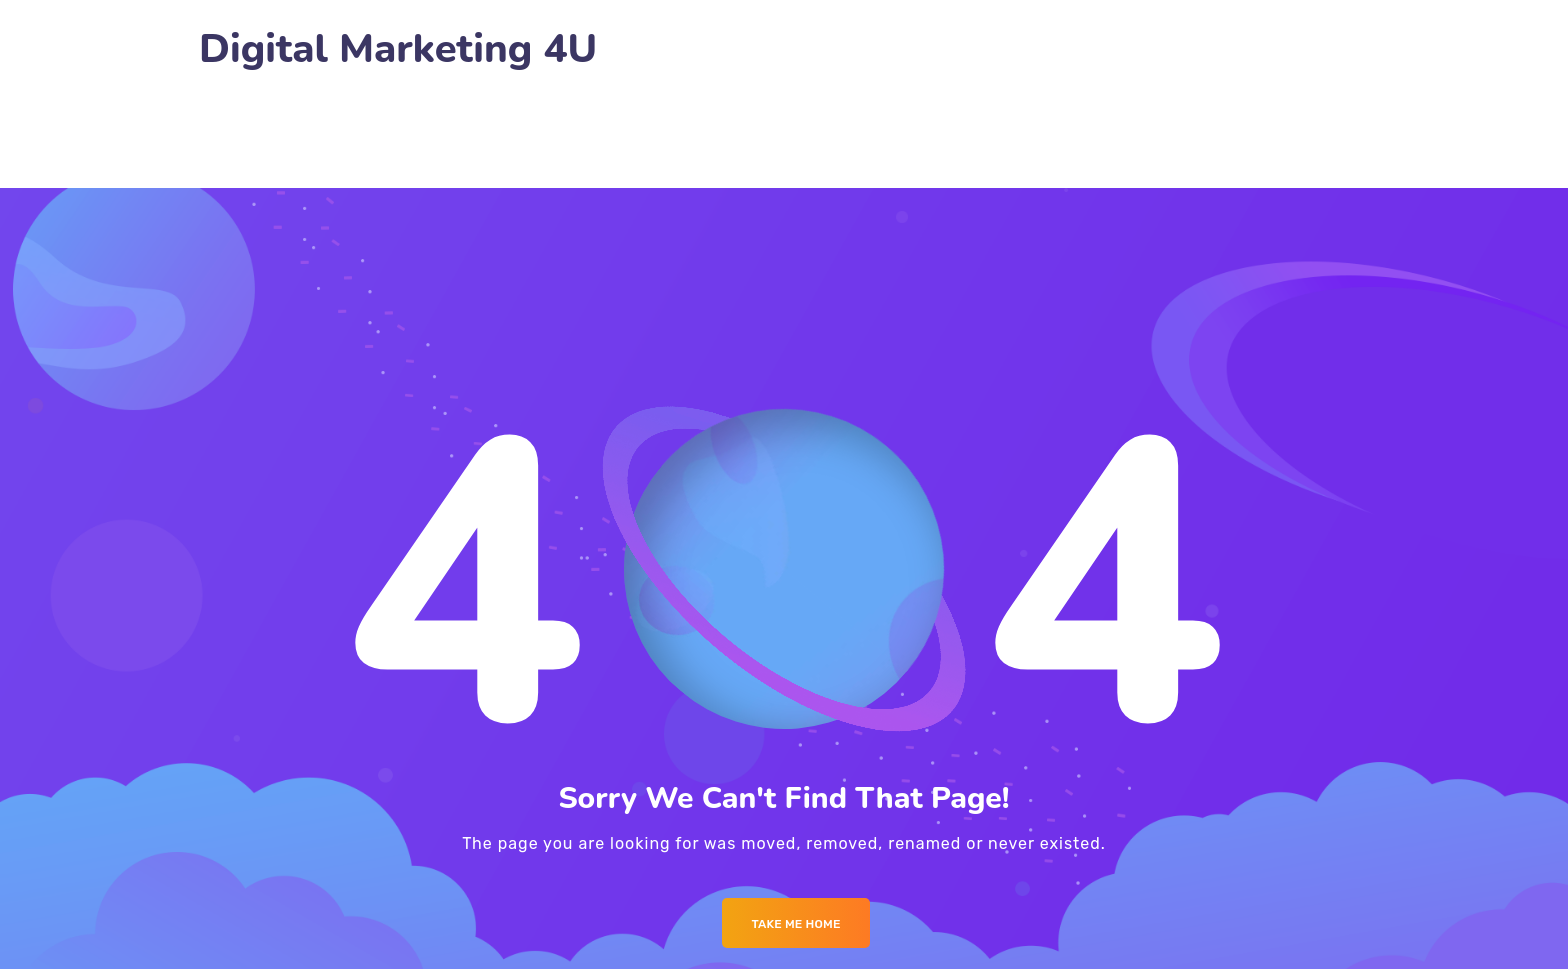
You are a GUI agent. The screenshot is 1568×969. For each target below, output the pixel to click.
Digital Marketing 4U (398, 49)
